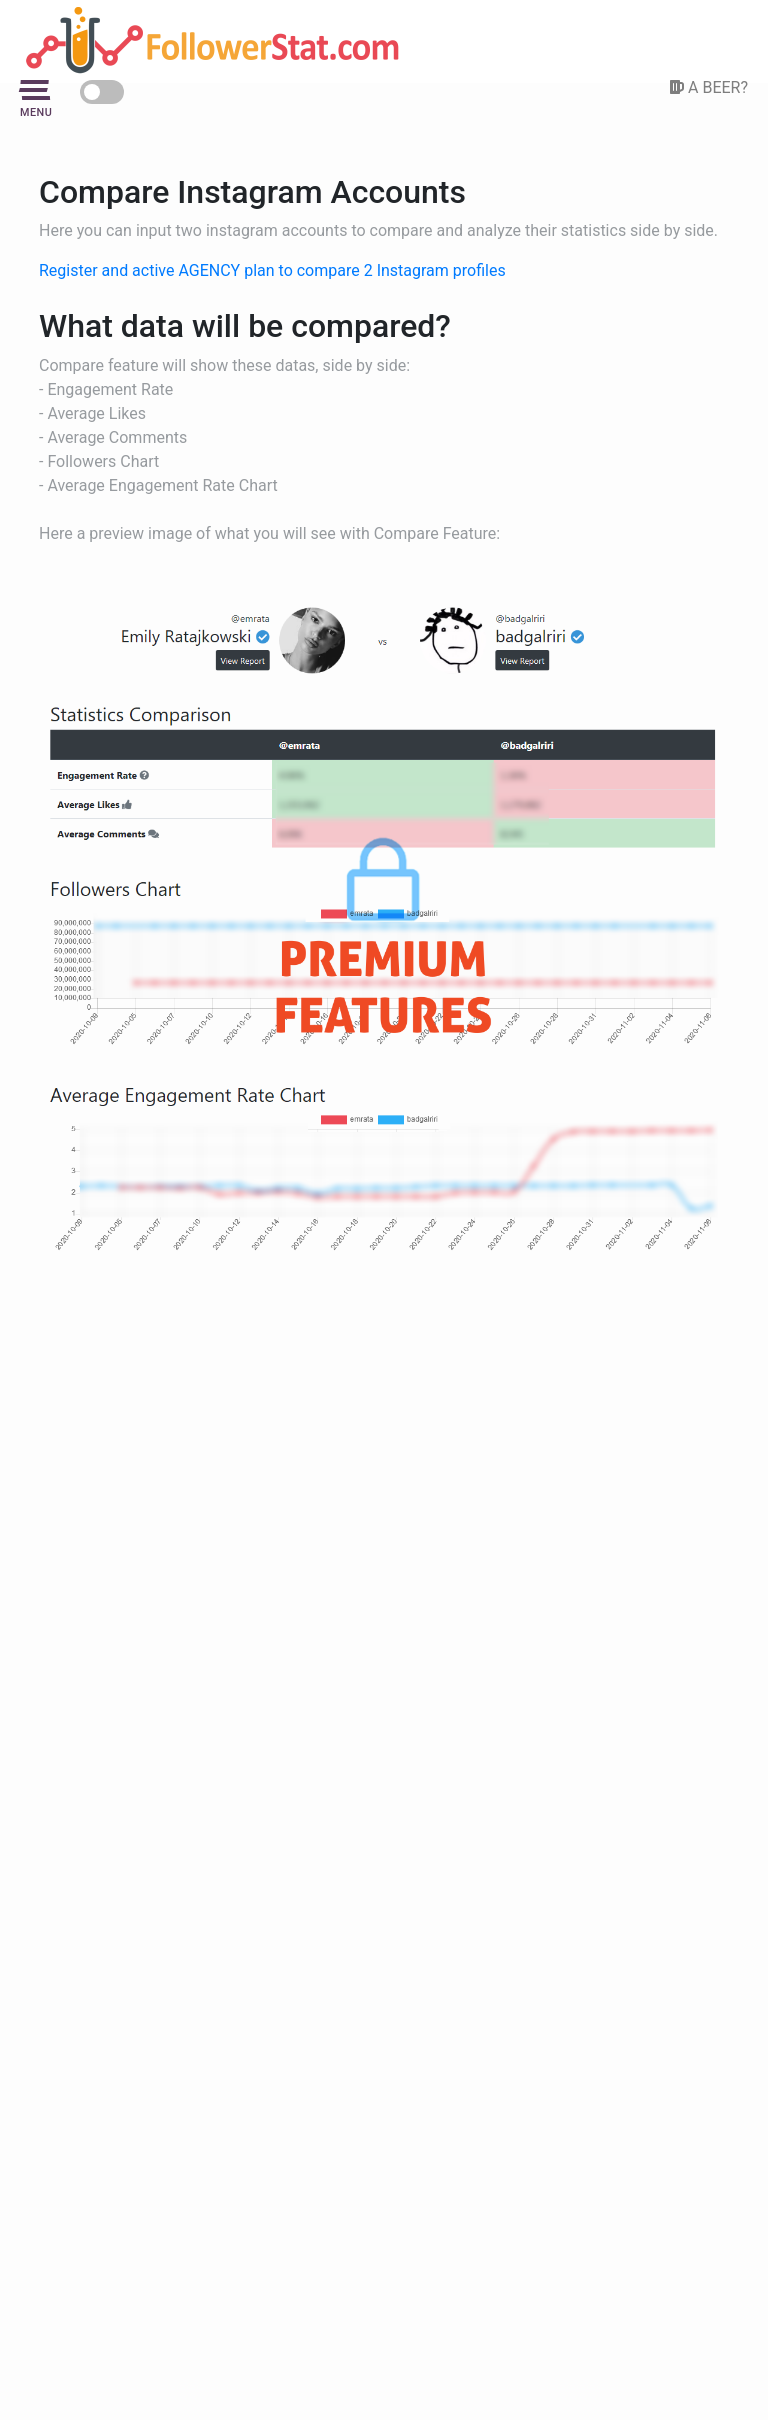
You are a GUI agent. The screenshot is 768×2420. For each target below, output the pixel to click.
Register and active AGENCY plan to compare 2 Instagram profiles (272, 270)
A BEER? (709, 87)
